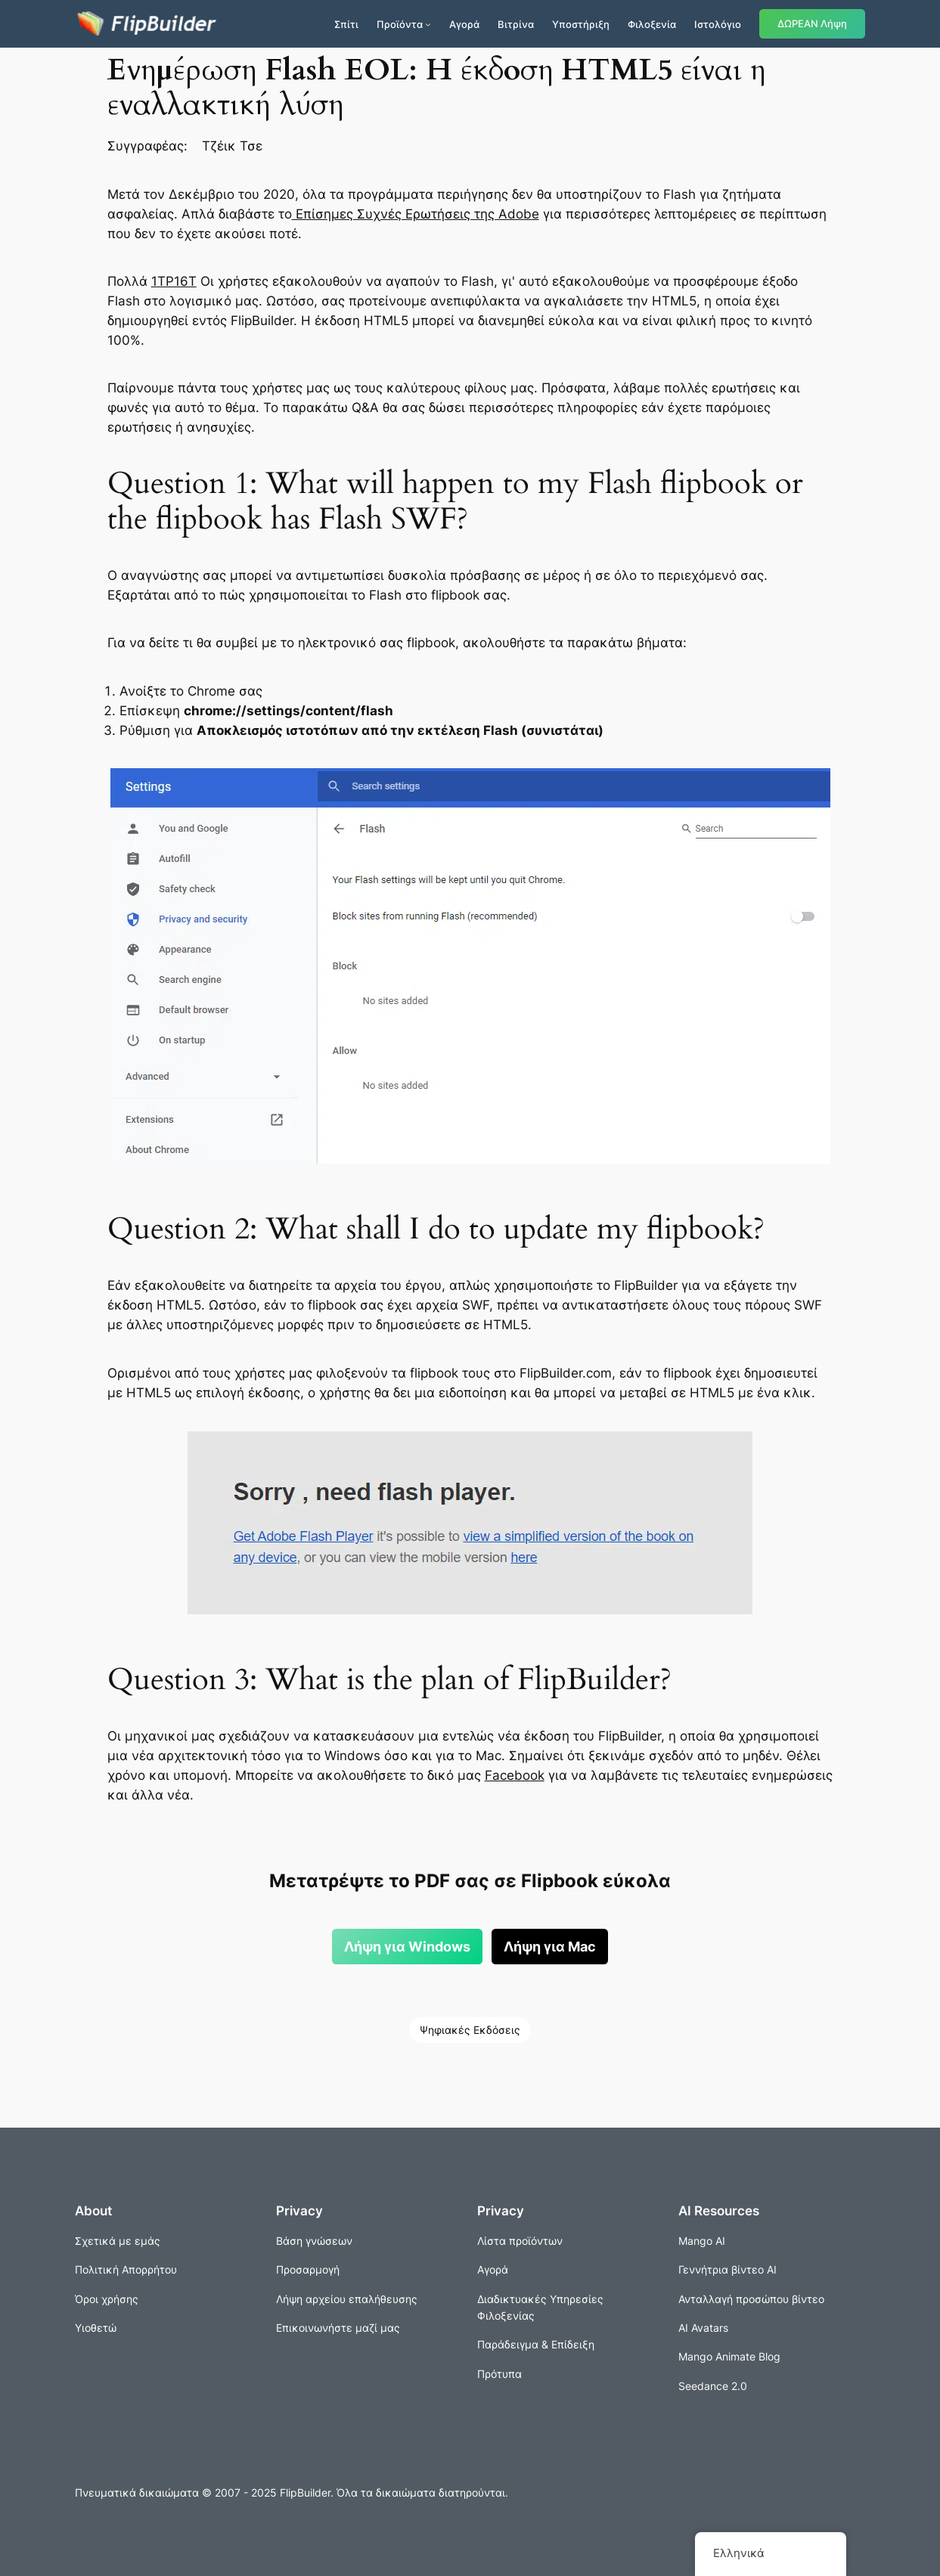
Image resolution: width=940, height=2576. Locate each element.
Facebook (514, 1775)
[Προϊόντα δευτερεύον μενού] (428, 24)
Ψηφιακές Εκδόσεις (470, 2029)
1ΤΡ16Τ (174, 281)
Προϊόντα (400, 24)
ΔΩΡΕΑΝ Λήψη (812, 23)
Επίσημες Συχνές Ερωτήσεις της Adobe (415, 214)
